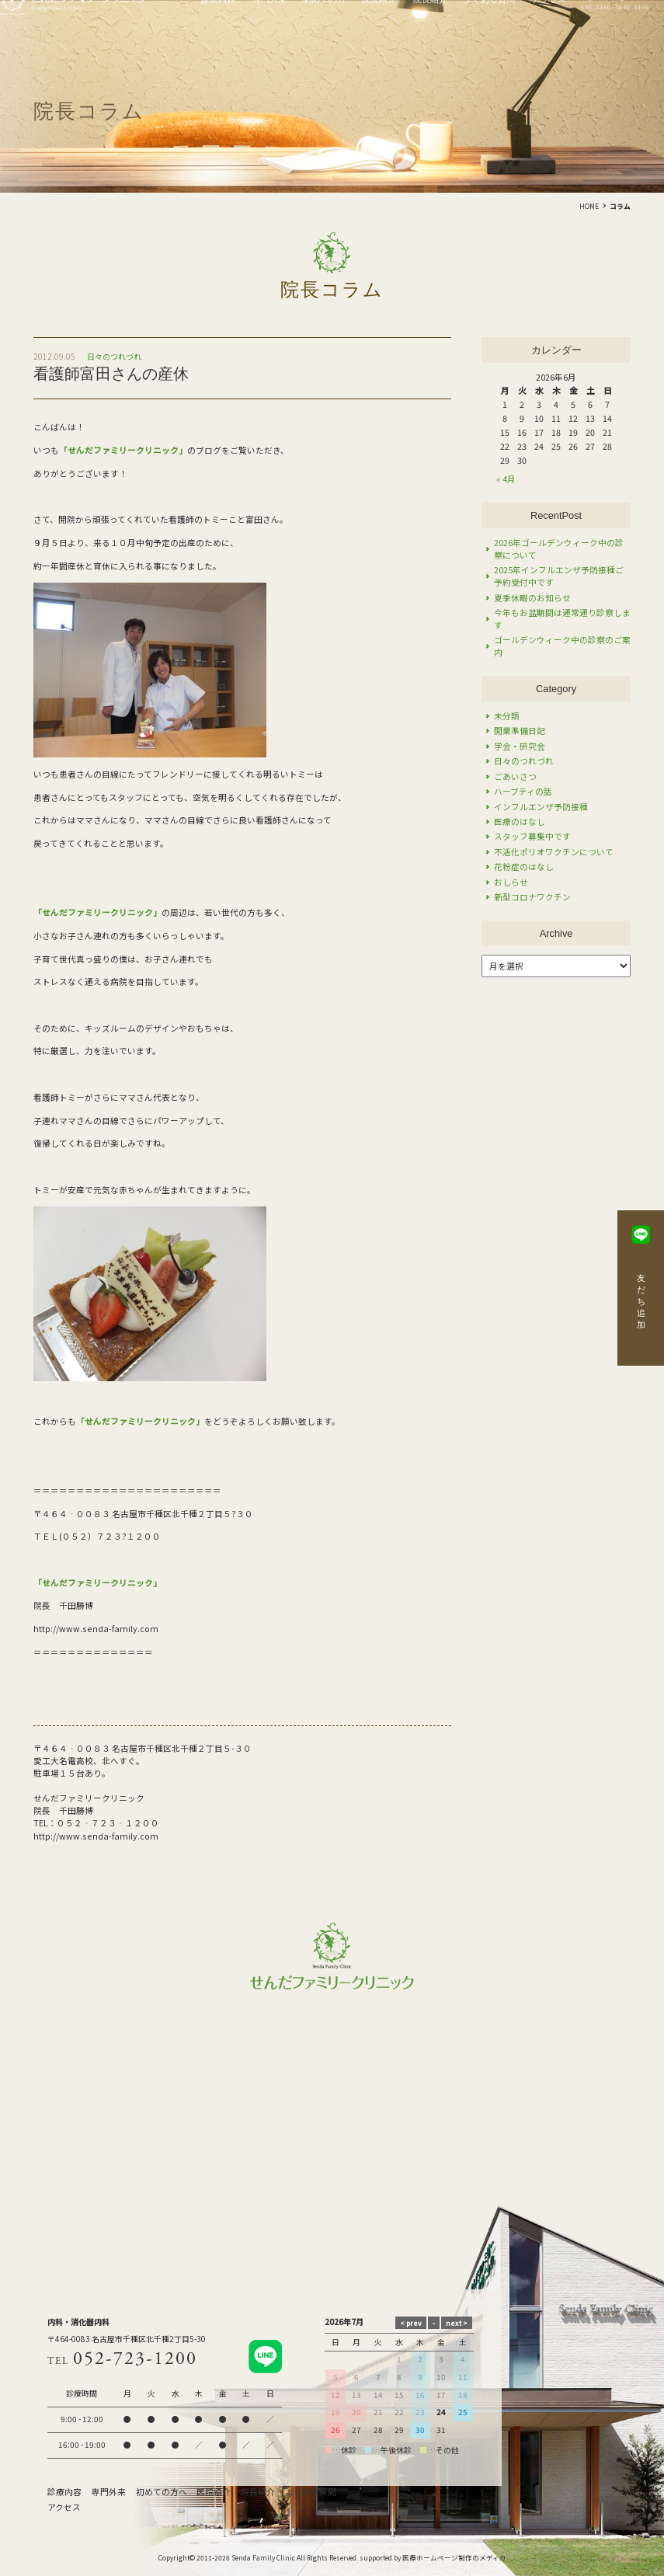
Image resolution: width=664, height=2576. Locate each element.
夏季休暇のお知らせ (532, 598)
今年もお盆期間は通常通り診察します (562, 619)
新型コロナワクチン (532, 897)
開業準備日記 (519, 730)
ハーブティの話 (523, 791)
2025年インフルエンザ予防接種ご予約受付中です (559, 576)
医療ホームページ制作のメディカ (454, 2557)
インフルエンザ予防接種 (541, 807)
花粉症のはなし (524, 866)
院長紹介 (258, 2492)
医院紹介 (213, 2492)
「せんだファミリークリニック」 (97, 912)
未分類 (507, 716)
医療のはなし (519, 821)
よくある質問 (310, 2492)
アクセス (64, 2507)
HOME (589, 206)
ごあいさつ (515, 776)
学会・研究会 (519, 746)
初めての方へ (161, 2492)
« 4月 (506, 479)
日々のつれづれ (114, 356)
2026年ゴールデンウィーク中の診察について (559, 549)
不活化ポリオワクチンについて (554, 852)
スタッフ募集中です (532, 836)
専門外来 (109, 2492)
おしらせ (511, 882)
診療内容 (64, 2492)
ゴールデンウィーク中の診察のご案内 (562, 646)
